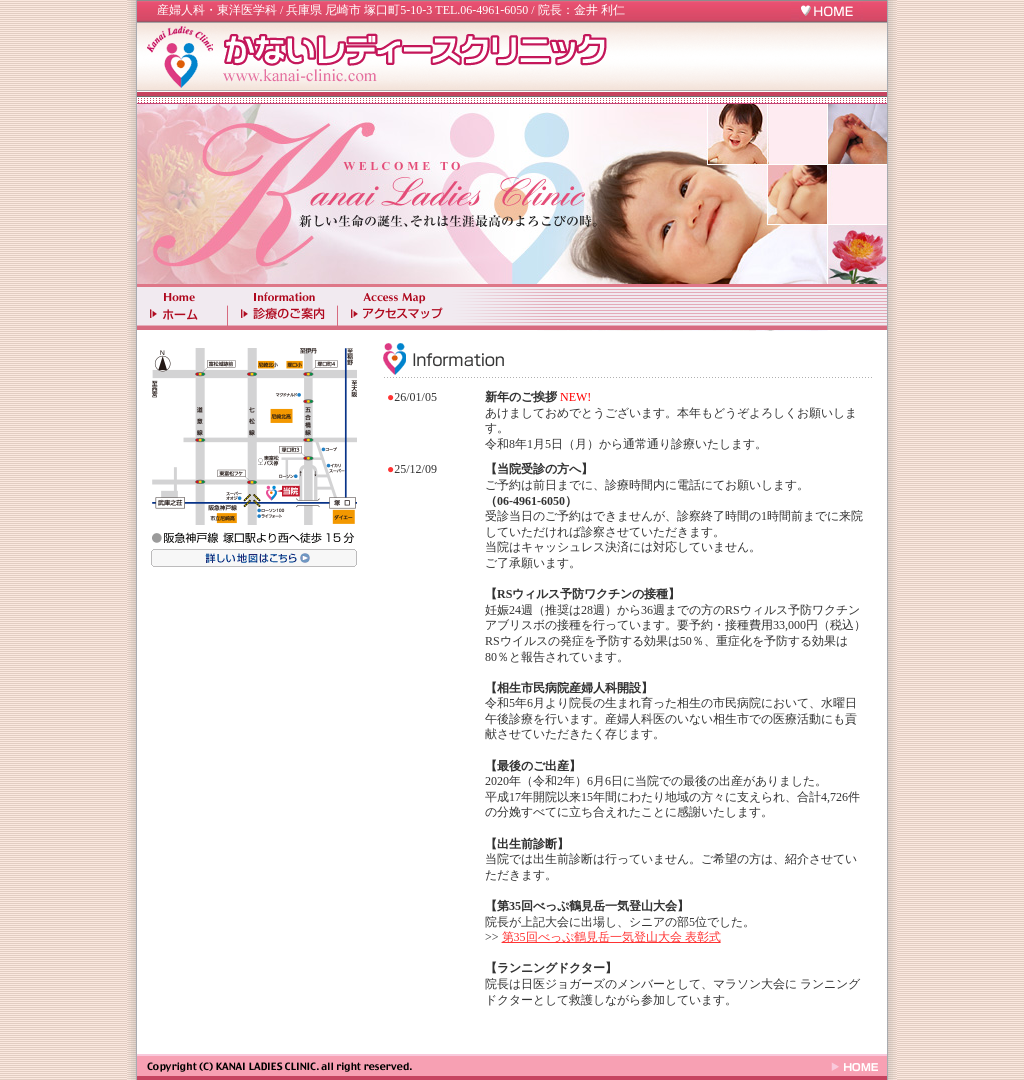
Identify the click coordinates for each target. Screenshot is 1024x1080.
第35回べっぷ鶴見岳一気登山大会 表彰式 (611, 937)
